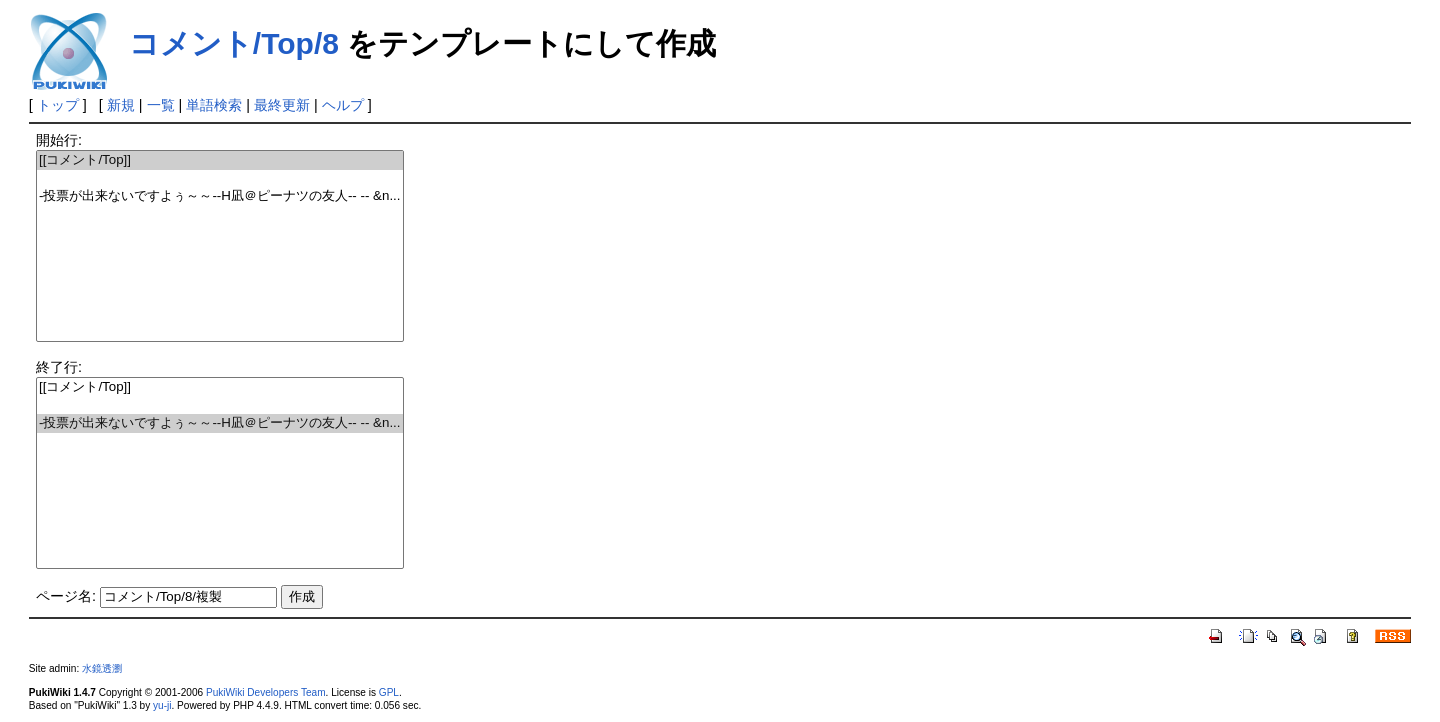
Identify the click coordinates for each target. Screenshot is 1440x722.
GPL (389, 692)
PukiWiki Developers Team (266, 692)
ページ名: (66, 596)
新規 (121, 105)
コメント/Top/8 (234, 43)
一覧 (161, 105)
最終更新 (282, 105)
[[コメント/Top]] (220, 160)
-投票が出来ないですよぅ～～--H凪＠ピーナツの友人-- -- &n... (220, 196)
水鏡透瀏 (102, 668)
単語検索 (214, 105)
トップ (58, 105)
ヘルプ (343, 105)
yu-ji (162, 705)
